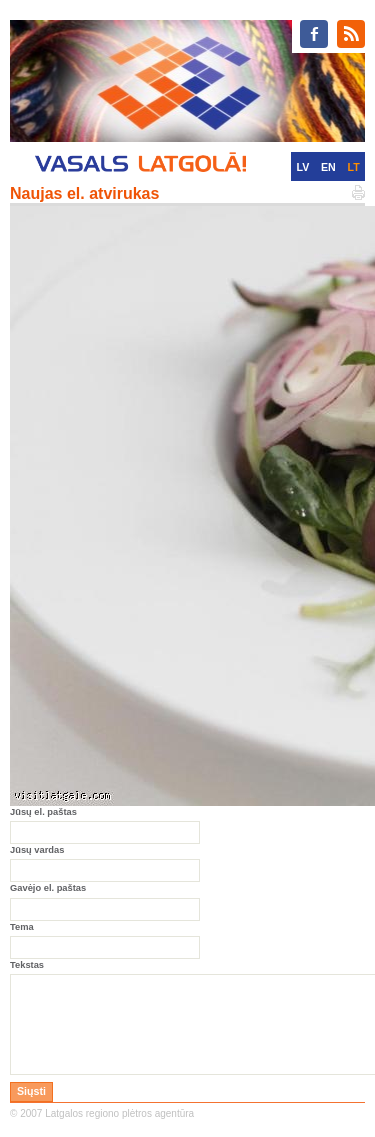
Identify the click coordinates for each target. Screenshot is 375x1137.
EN (328, 167)
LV (302, 167)
